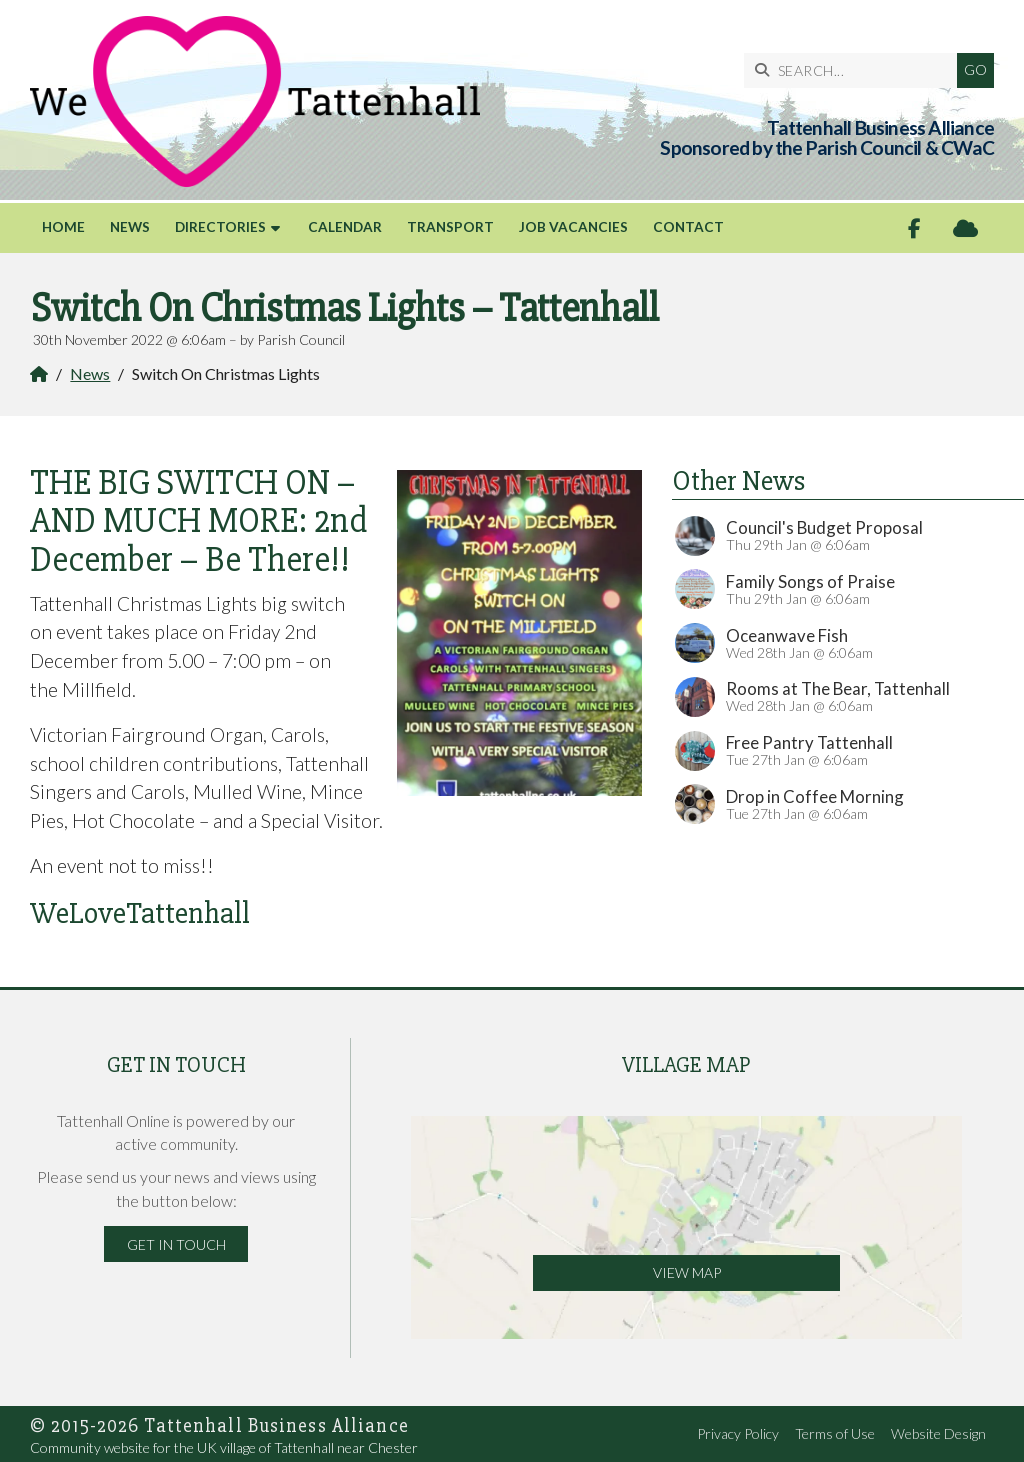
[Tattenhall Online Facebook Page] (914, 228)
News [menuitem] (130, 227)
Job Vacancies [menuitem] (573, 227)
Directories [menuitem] (220, 227)
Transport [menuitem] (450, 227)
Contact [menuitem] (688, 227)
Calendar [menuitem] (345, 227)
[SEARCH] (855, 70)
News (90, 373)
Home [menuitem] (63, 227)
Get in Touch (176, 1244)
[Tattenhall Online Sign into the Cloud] (965, 228)
